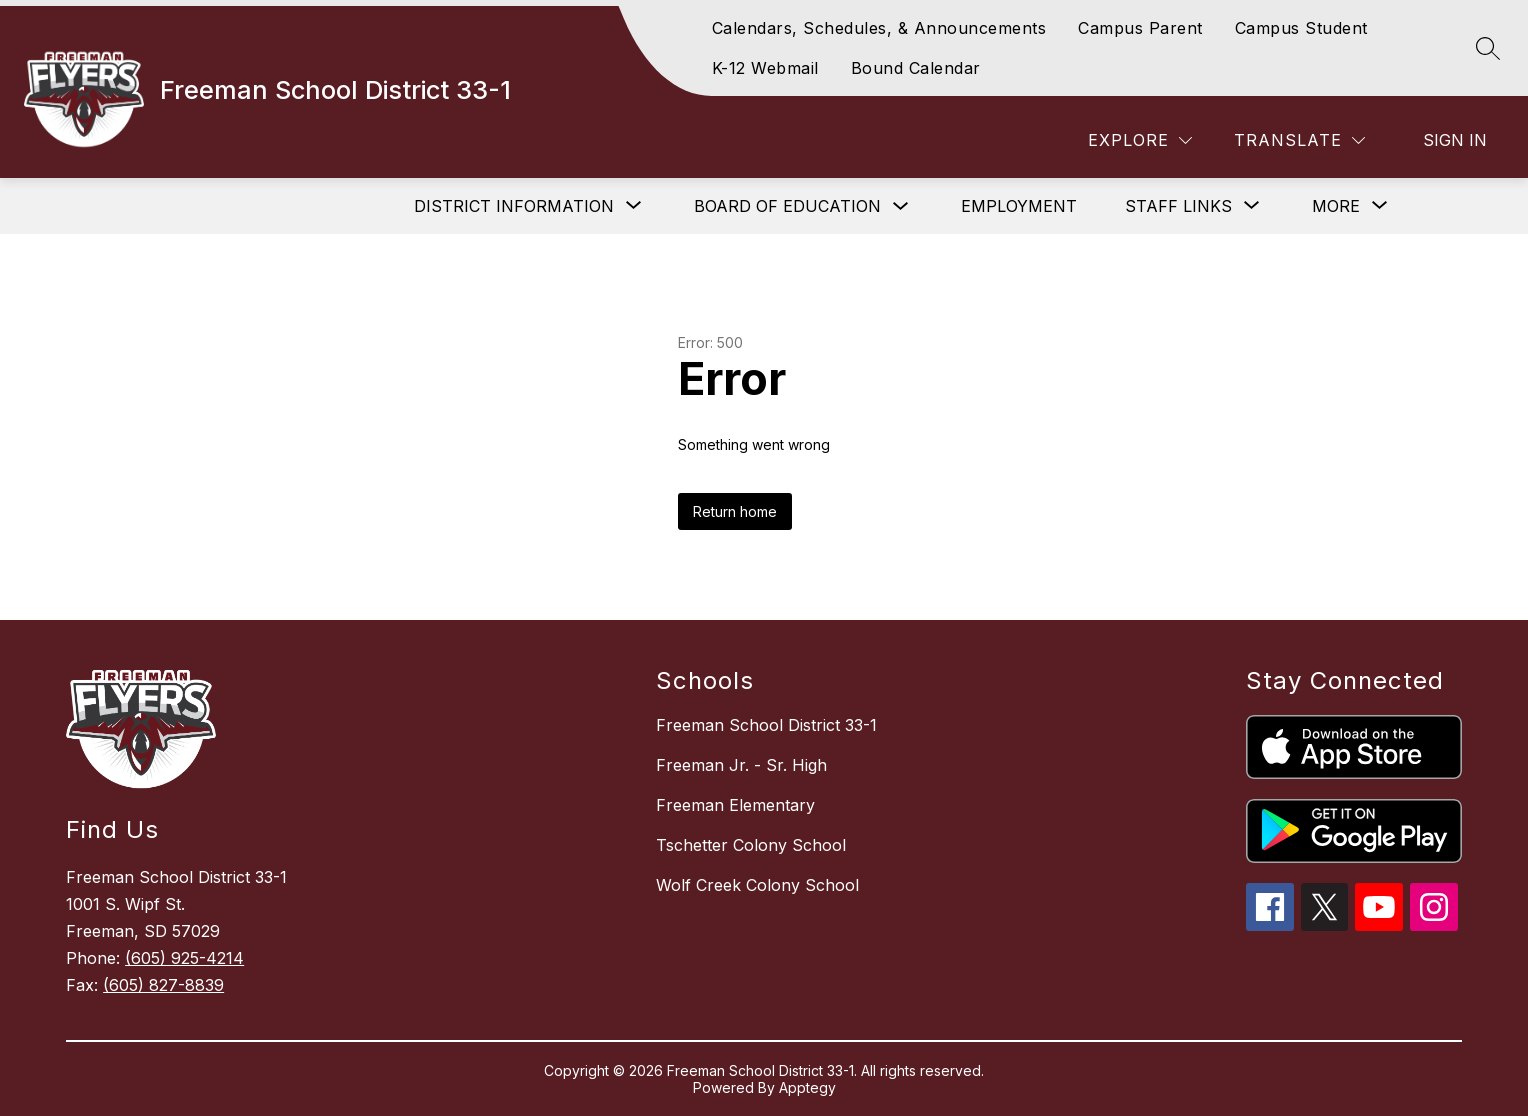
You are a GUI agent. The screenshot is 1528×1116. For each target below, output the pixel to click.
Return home (735, 511)
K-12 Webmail (765, 68)
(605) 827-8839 (163, 985)
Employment (1019, 206)
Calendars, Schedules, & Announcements (879, 28)
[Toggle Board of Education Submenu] (901, 206)
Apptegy (807, 1087)
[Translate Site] (1299, 140)
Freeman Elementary (735, 805)
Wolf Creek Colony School (757, 885)
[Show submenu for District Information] (514, 206)
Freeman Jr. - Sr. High (741, 765)
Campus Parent (1140, 28)
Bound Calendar (916, 68)
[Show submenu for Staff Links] (1178, 206)
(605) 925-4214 (184, 958)
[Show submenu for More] (1336, 206)
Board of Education (787, 206)
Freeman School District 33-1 (766, 725)
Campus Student (1301, 28)
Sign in (1455, 140)
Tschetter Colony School (751, 845)
